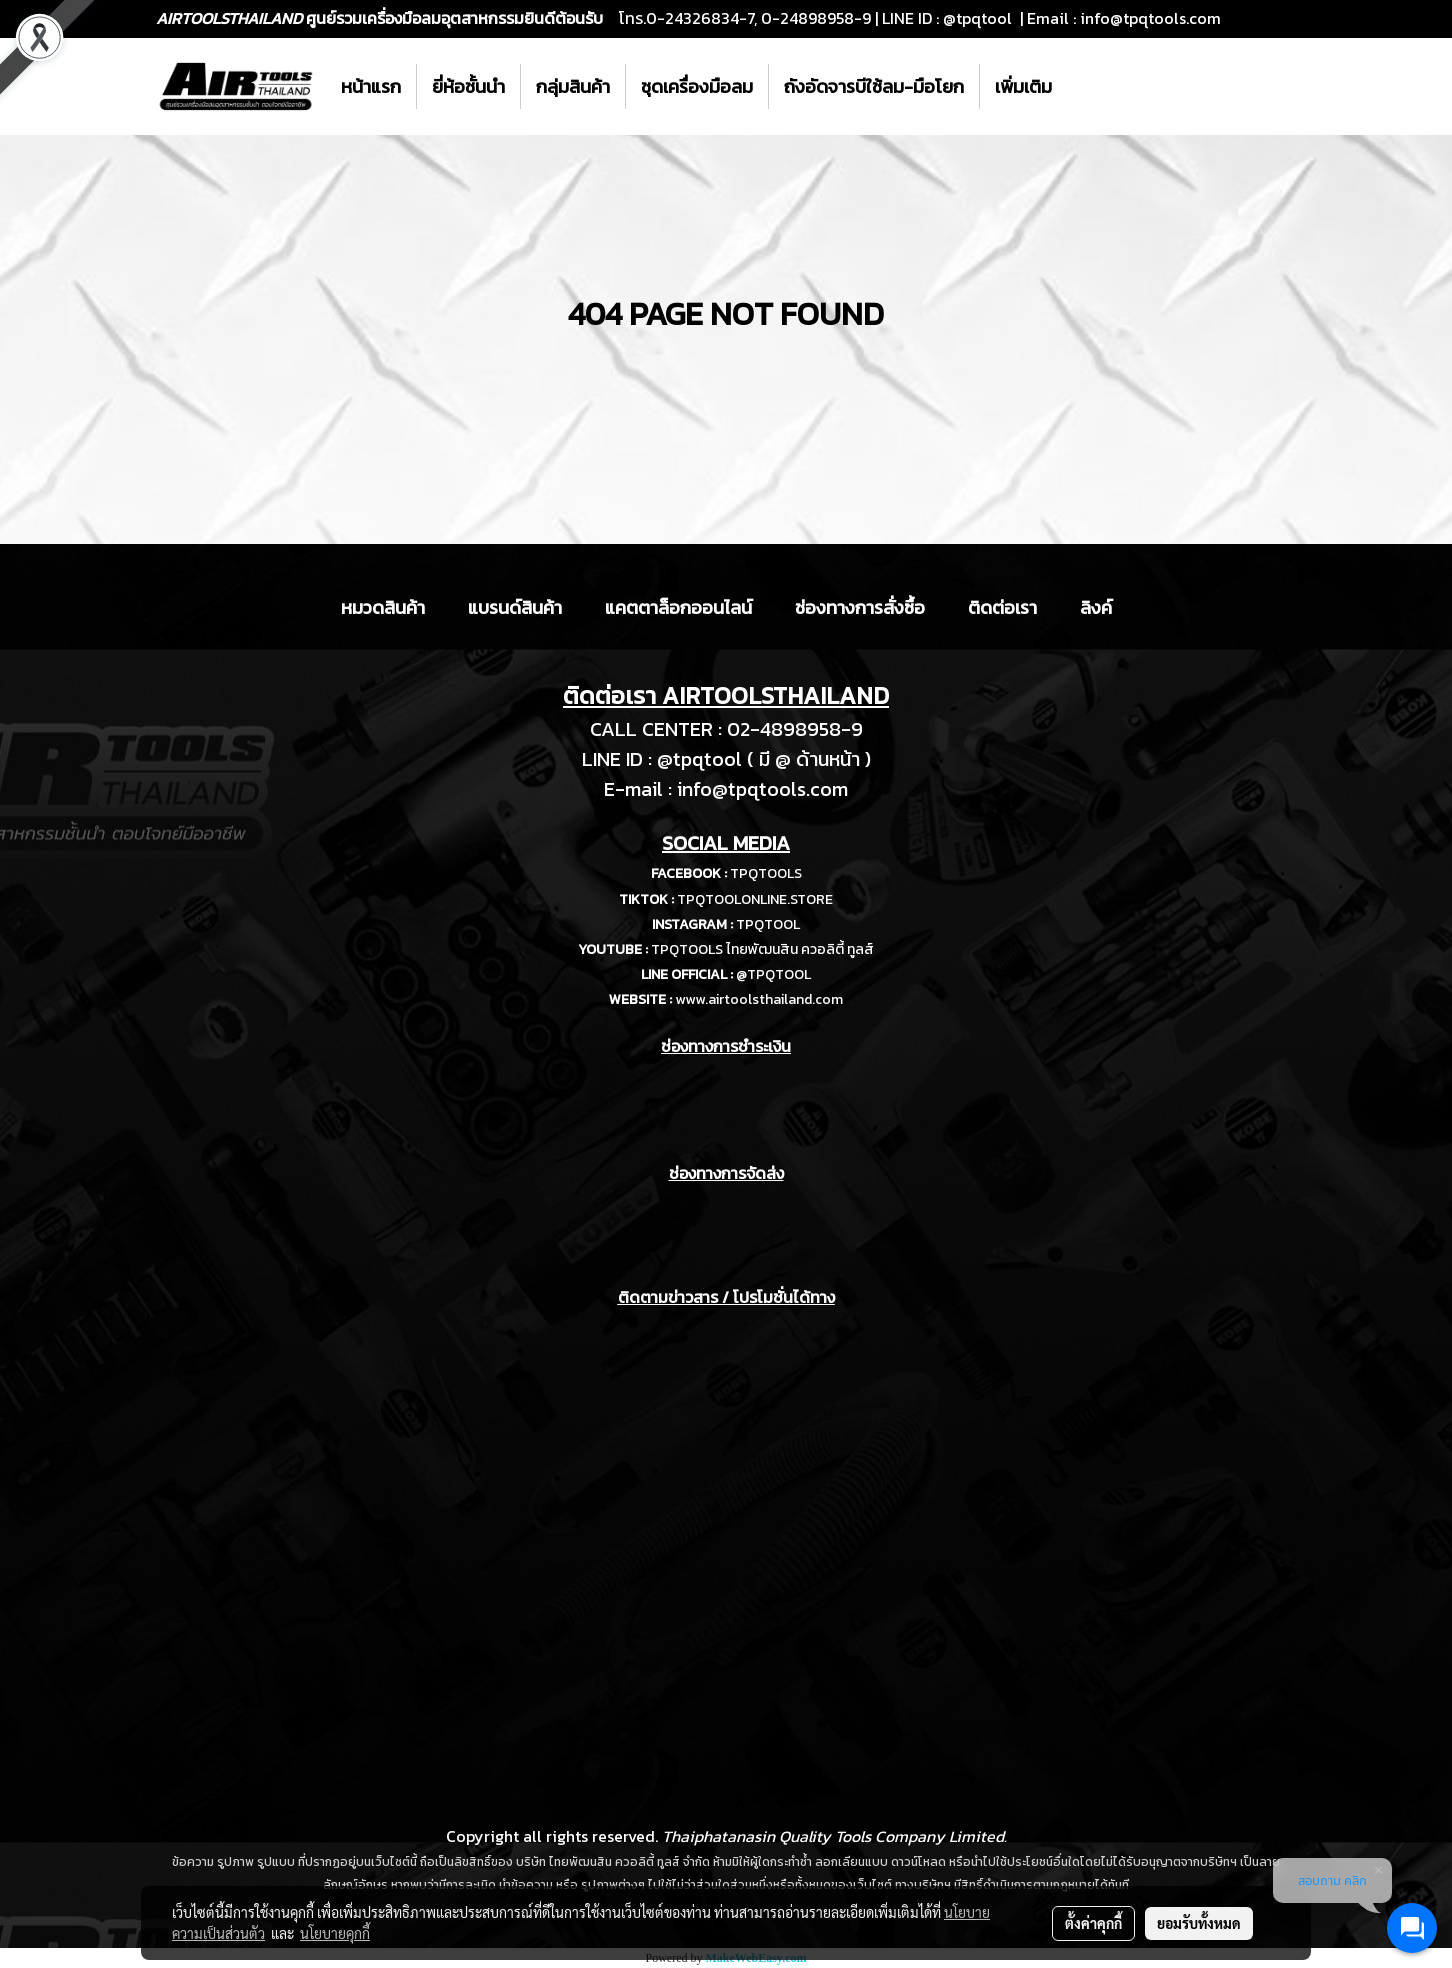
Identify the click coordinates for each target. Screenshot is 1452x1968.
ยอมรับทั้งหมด (1199, 1923)
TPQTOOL (768, 924)
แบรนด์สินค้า (515, 607)
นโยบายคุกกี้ (335, 1933)
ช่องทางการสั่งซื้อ (860, 607)
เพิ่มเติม (1023, 86)
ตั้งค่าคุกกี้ (1093, 1923)
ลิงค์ (1096, 607)
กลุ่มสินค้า (573, 86)
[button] (1085, 87)
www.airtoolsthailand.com (759, 999)
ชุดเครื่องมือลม (697, 86)
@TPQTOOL (773, 974)
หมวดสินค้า (383, 607)
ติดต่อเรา (1002, 607)
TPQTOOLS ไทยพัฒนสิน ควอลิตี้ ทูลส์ (762, 949)
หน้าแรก (371, 86)
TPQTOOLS (766, 873)
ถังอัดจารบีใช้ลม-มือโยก (874, 86)
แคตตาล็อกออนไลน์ (678, 607)
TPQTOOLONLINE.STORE (755, 899)
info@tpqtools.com (1150, 18)
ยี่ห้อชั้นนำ (468, 86)
